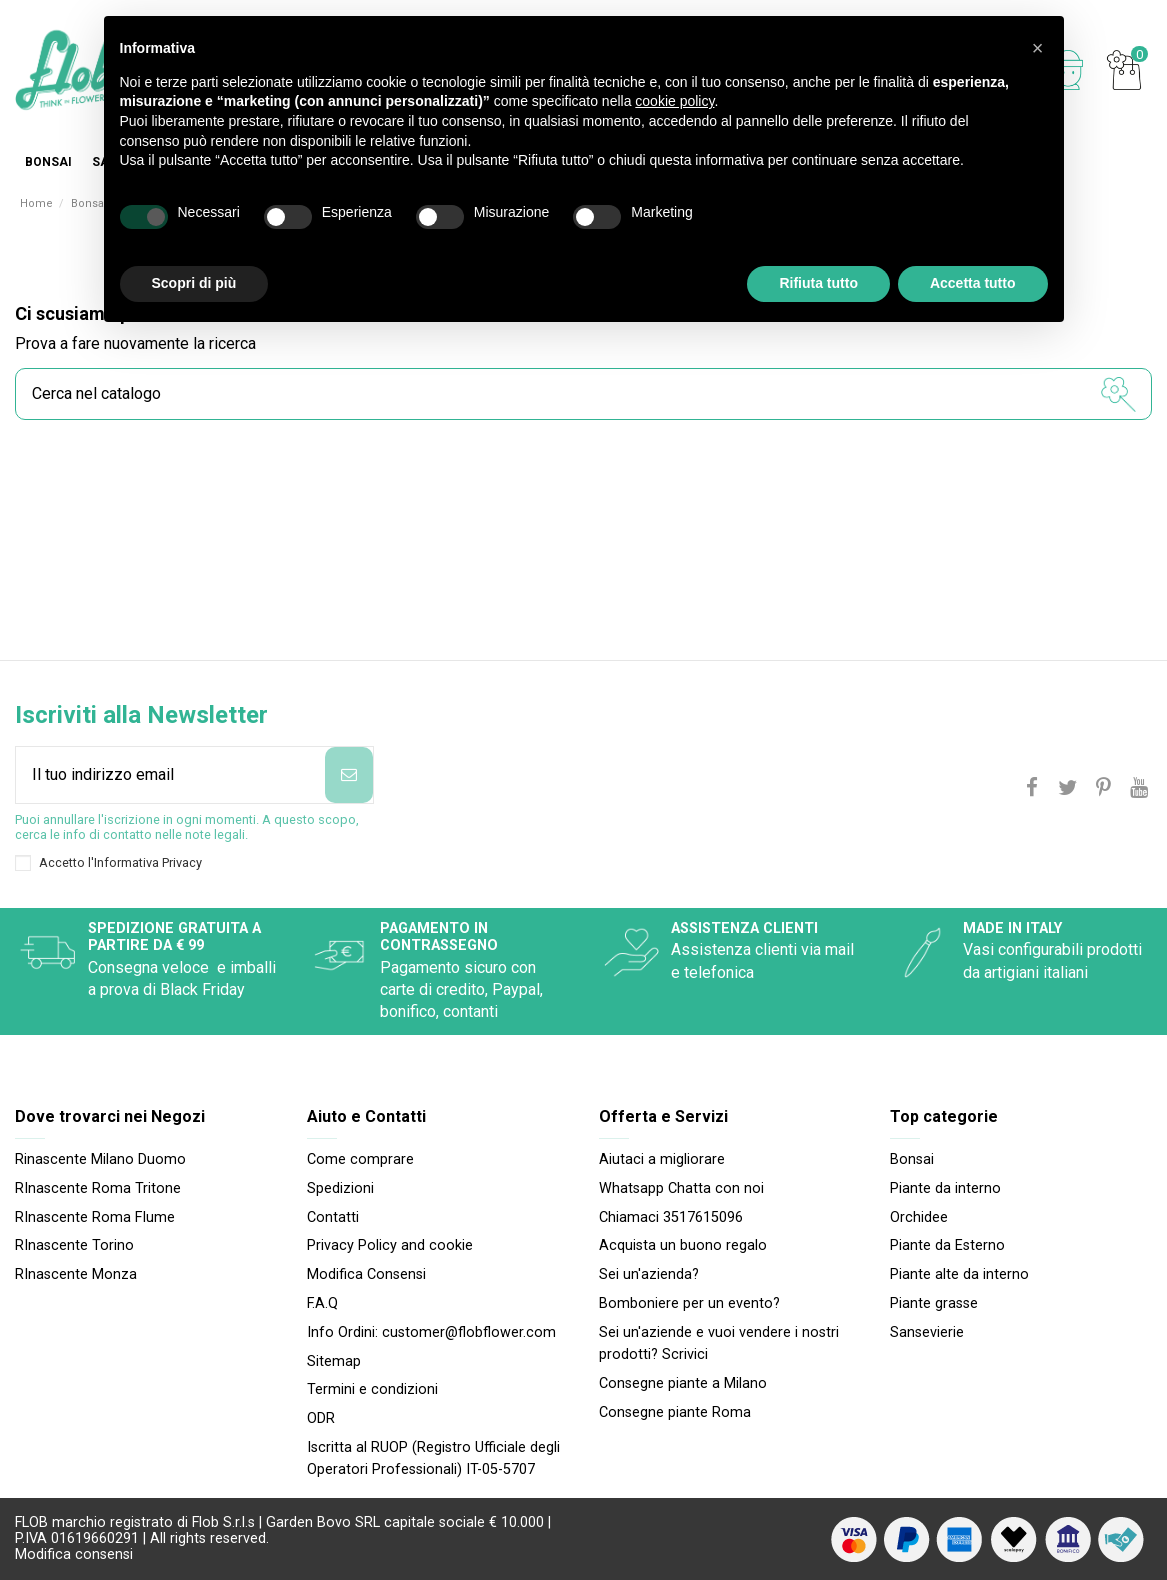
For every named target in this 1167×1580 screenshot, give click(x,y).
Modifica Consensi (366, 1274)
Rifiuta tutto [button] (818, 283)
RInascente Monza (76, 1274)
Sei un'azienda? (649, 1274)
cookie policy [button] (674, 101)
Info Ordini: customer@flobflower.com (431, 1332)
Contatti (333, 1217)
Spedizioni (340, 1188)
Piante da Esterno (947, 1245)
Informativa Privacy (148, 862)
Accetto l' (120, 862)
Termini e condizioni (372, 1389)
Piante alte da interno (959, 1274)
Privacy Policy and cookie (390, 1245)
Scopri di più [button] (194, 283)
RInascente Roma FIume (95, 1217)
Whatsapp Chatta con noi (681, 1188)
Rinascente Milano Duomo (100, 1159)
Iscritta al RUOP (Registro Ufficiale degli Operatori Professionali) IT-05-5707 (433, 1458)
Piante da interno (945, 1188)
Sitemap (334, 1361)
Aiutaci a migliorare (662, 1159)
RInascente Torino (74, 1245)
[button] (1038, 48)
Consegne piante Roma (675, 1412)
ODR (321, 1418)
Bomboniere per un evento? (689, 1303)
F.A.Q (322, 1303)
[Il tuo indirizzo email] (170, 775)
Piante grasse (934, 1303)
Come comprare (360, 1159)
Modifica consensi (74, 1554)
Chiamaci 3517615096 (671, 1217)
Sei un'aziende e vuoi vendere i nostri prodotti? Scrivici (719, 1343)
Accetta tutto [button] (973, 283)
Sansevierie (927, 1332)
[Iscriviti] (349, 775)
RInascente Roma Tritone (98, 1188)
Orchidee (919, 1217)
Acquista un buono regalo (683, 1245)
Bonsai (912, 1159)
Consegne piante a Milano (683, 1383)
